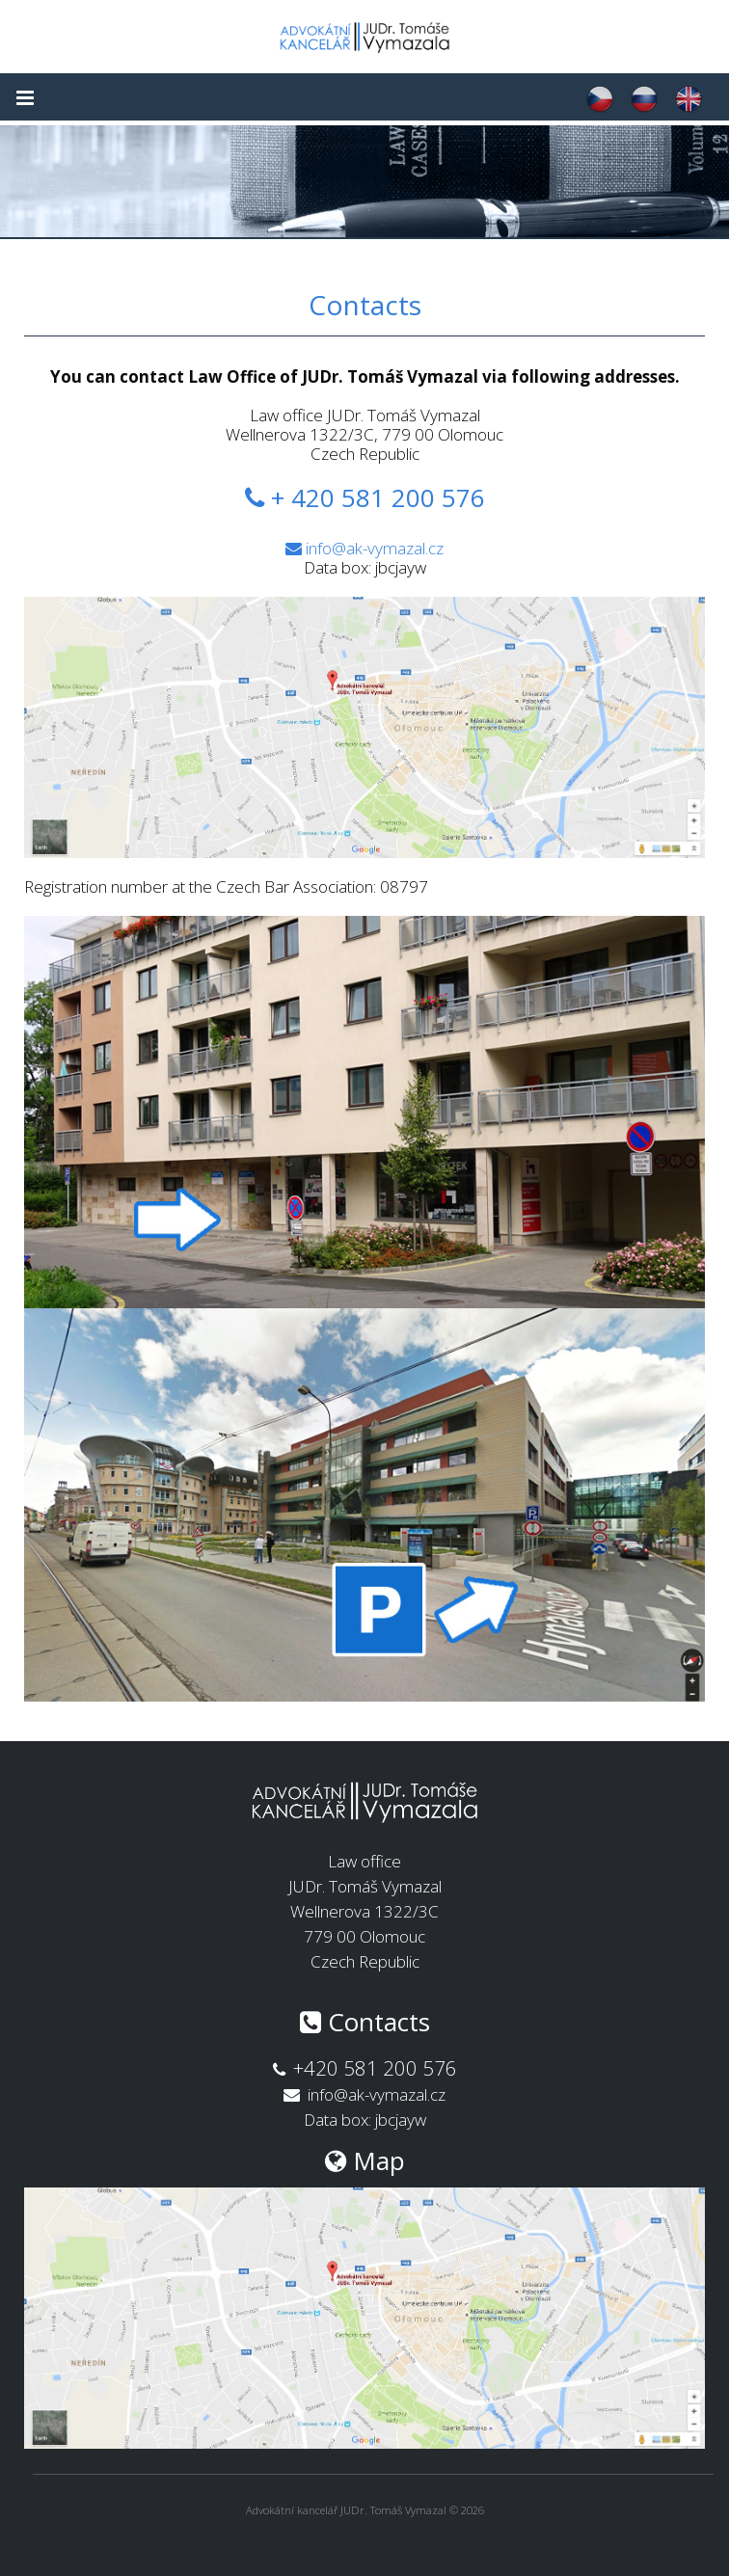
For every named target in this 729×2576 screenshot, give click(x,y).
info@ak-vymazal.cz (375, 548)
